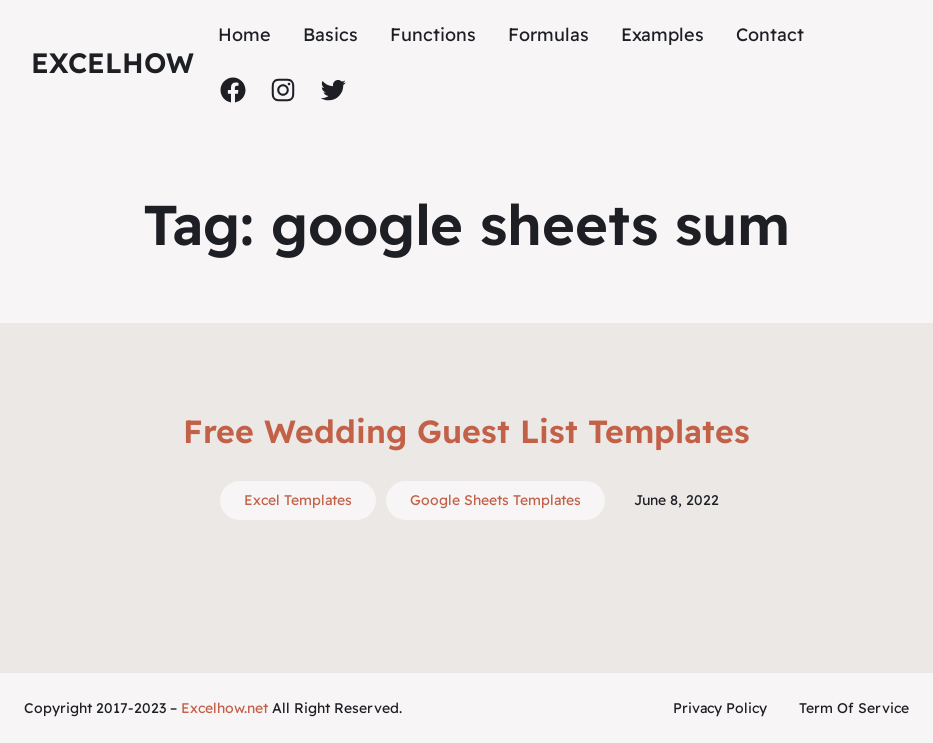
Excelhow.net (224, 708)
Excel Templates (298, 500)
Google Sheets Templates (495, 500)
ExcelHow (112, 62)
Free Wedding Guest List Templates (466, 431)
